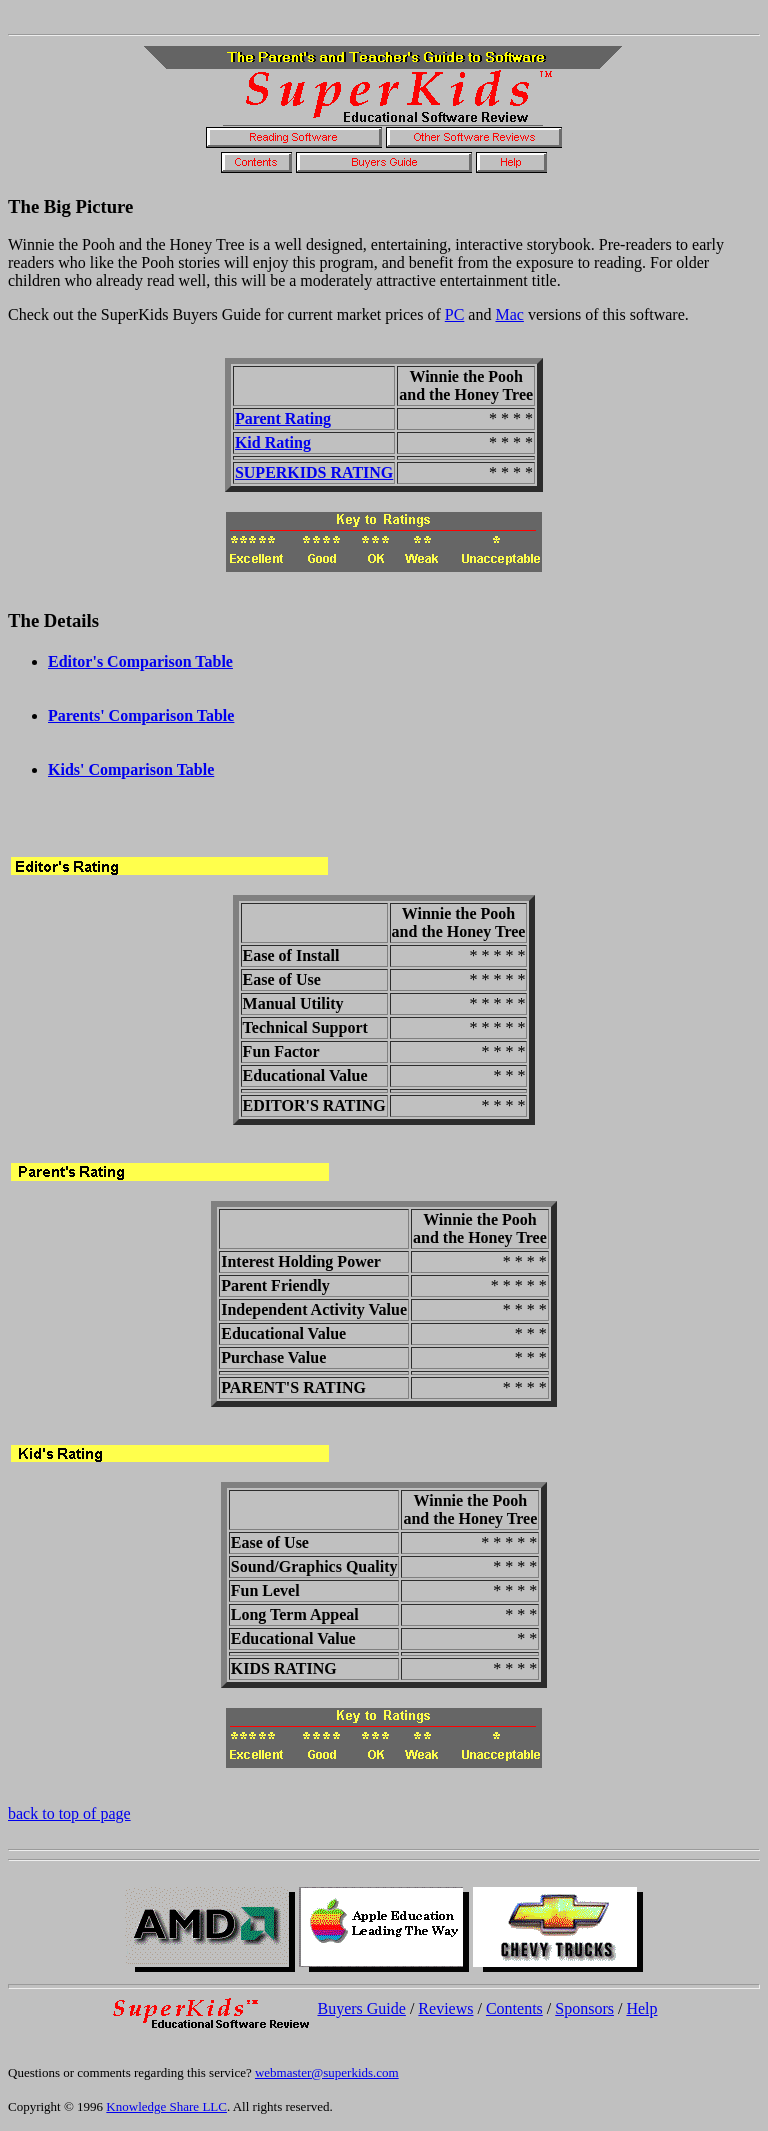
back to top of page (69, 1813)
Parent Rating (283, 418)
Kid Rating (273, 442)
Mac (509, 314)
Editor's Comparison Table (140, 661)
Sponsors (584, 2008)
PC (455, 314)
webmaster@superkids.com (327, 2072)
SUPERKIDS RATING (314, 472)
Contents (514, 2008)
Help (641, 2008)
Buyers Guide (361, 2008)
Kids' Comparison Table (131, 769)
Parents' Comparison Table (141, 715)
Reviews (445, 2008)
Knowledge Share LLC (166, 2106)
